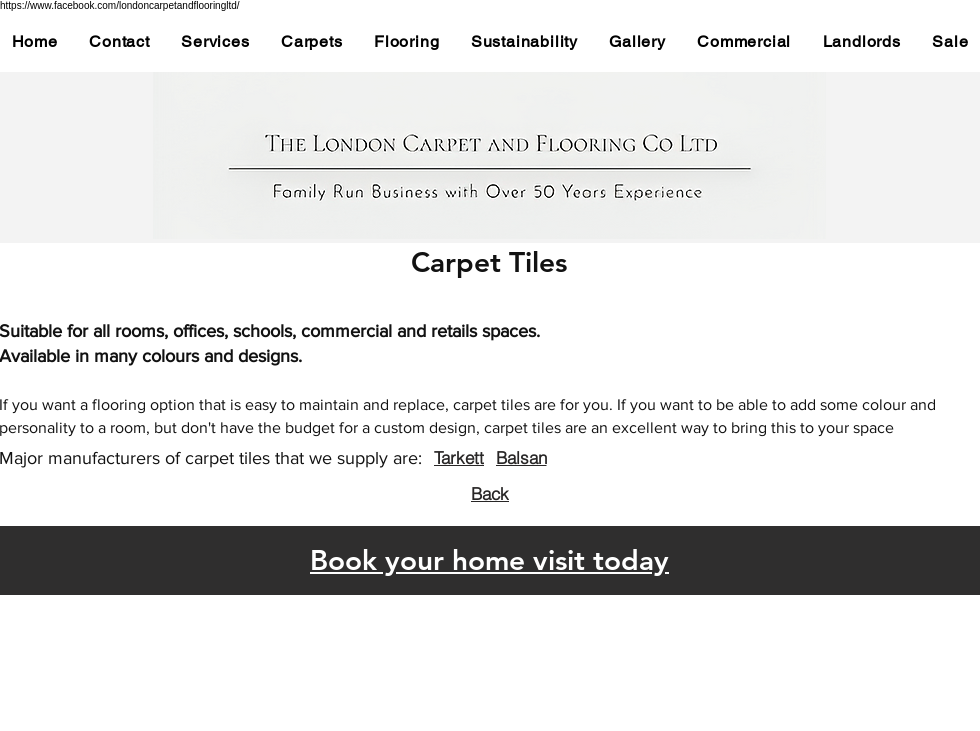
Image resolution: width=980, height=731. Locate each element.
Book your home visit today (489, 560)
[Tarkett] (459, 457)
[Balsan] (521, 457)
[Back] (490, 493)
